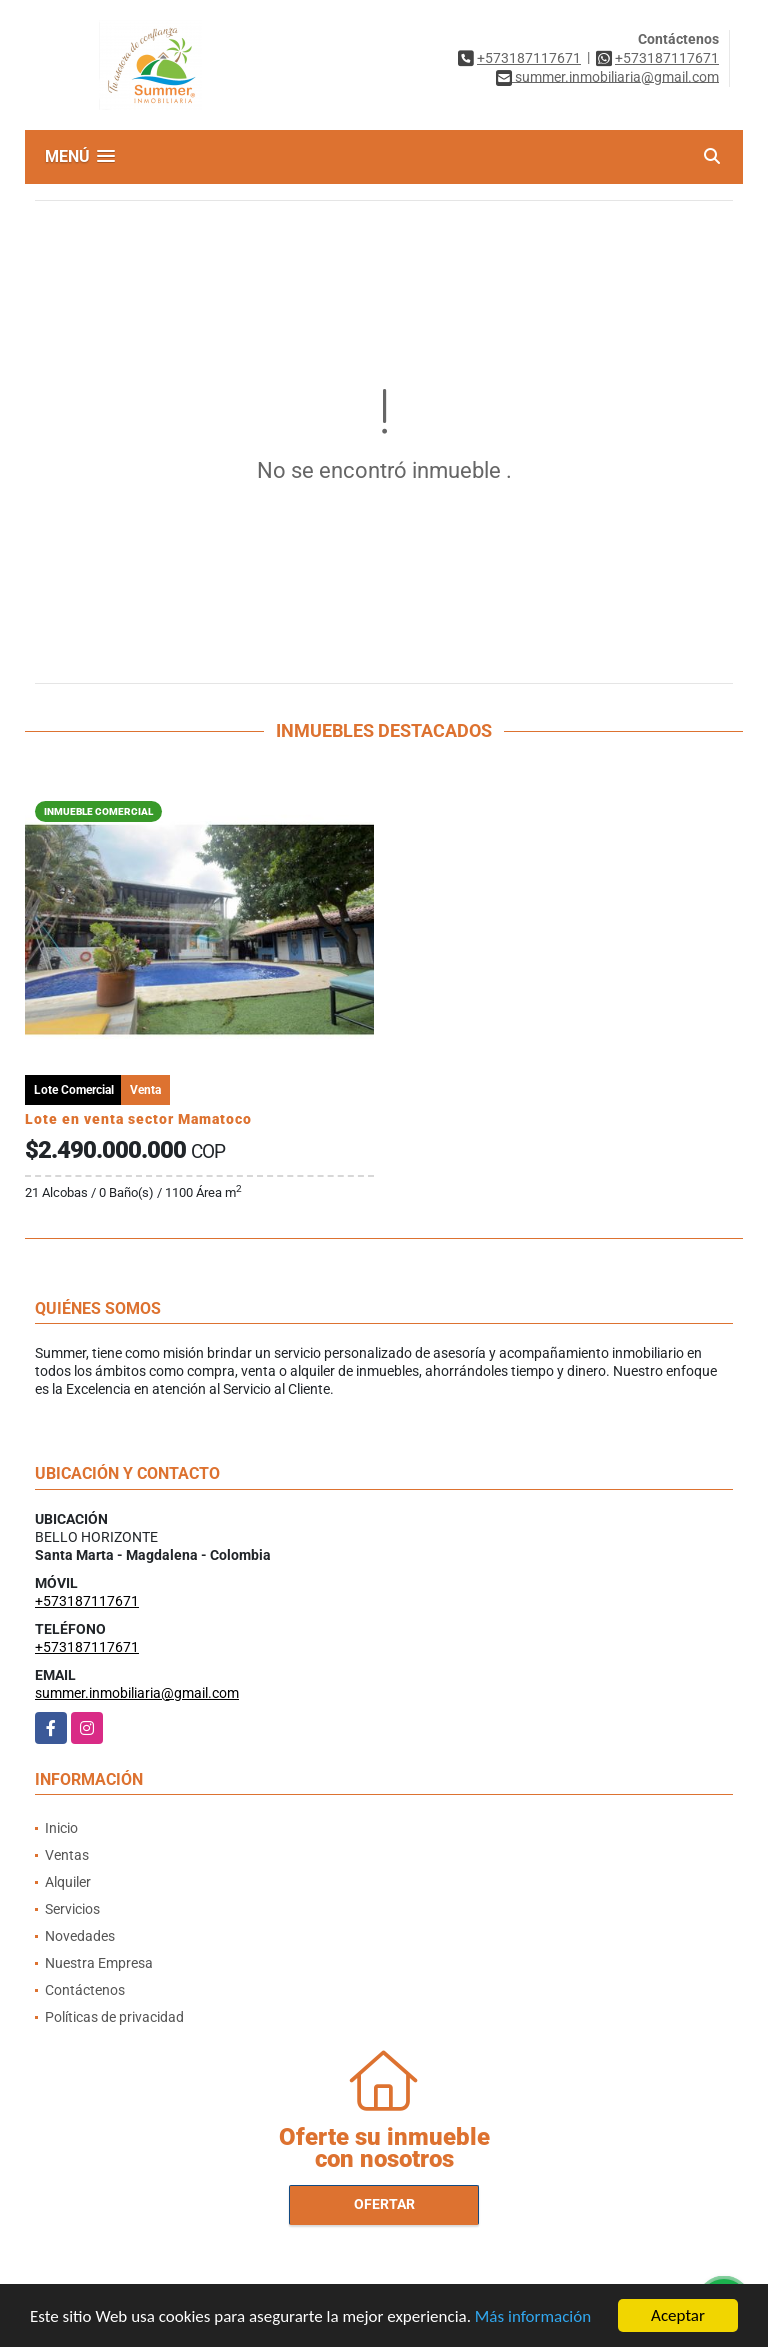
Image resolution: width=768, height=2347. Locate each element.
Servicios (72, 1909)
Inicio (61, 1828)
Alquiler (68, 1882)
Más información (533, 2317)
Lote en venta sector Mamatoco (138, 1119)
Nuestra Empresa (99, 1963)
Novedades (80, 1936)
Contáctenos (85, 1990)
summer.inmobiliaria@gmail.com (137, 1693)
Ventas (67, 1855)
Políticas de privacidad (114, 2017)
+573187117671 (529, 58)
